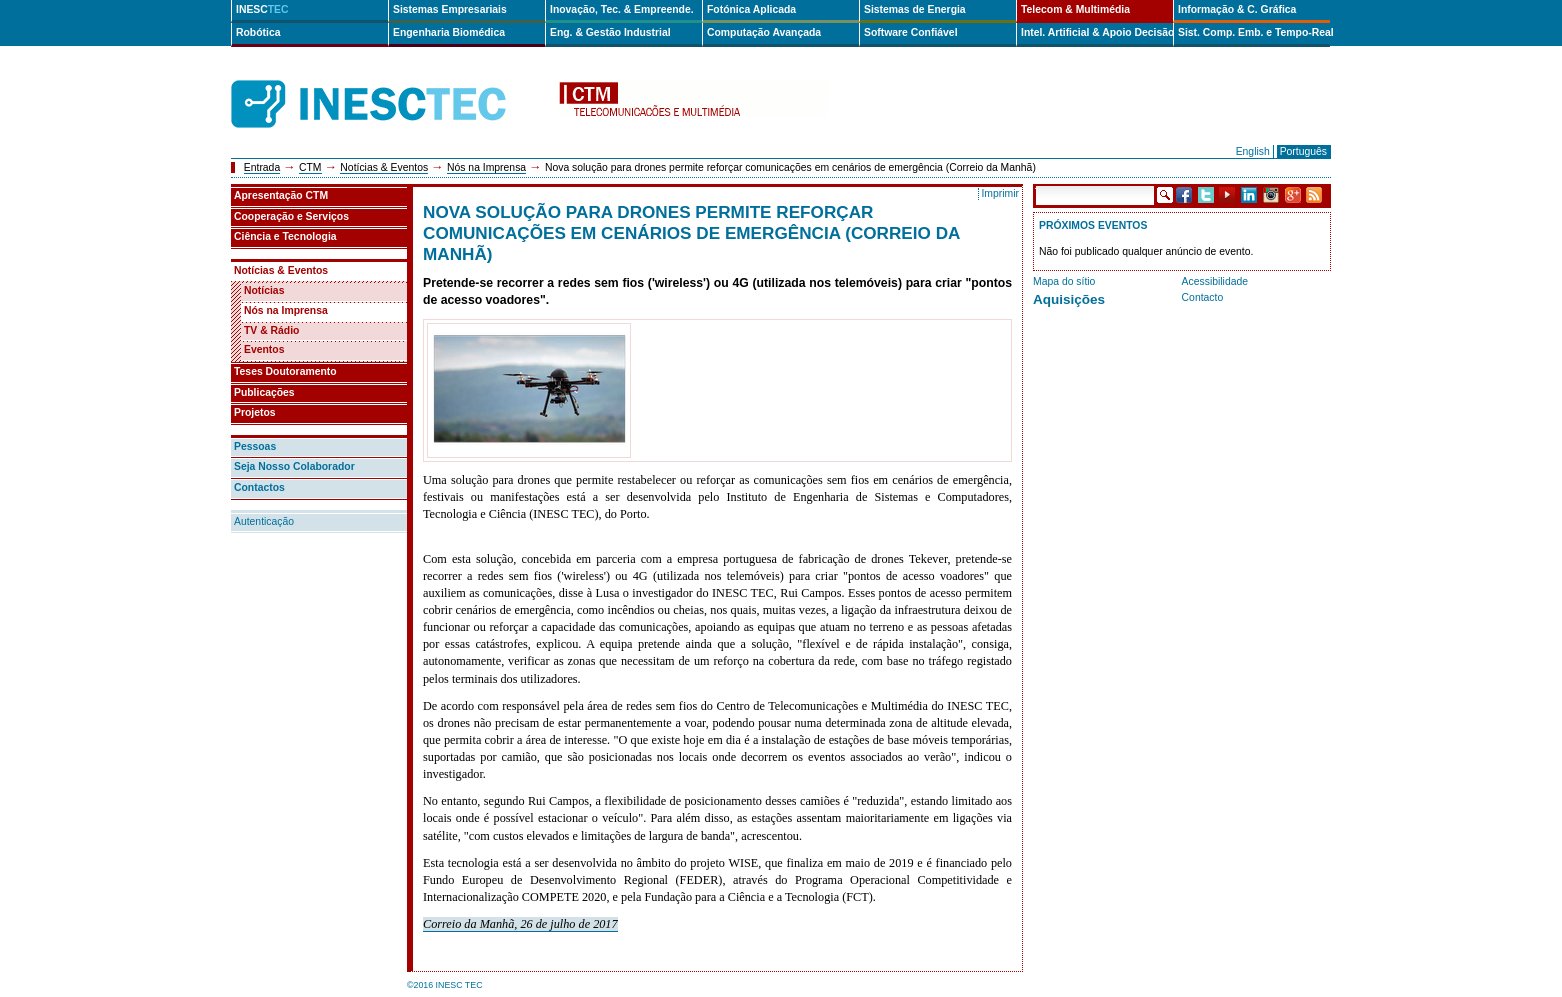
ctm (693, 104)
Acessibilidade (1215, 281)
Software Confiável (911, 32)
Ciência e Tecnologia (285, 236)
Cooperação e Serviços (291, 216)
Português (1303, 151)
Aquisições (1069, 299)
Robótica (258, 32)
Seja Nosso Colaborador (294, 466)
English (1253, 151)
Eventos (264, 349)
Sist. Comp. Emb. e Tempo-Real (1254, 32)
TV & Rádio (271, 330)
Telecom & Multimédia (1075, 9)
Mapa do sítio (1064, 281)
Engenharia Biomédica (449, 32)
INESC (262, 9)
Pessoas (255, 446)
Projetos (255, 412)
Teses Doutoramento (285, 371)
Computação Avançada (764, 32)
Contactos (259, 487)
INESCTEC (391, 82)
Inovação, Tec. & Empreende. (622, 9)
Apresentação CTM (281, 195)
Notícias (264, 290)
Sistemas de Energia (915, 9)
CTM (310, 167)
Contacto (1203, 297)
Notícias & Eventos (384, 167)
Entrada (262, 167)
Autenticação (264, 521)
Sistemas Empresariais (450, 9)
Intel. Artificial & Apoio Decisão (1097, 32)
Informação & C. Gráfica (1237, 9)
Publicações (264, 392)
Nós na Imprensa (486, 167)
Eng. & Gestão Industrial (610, 32)
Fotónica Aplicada (751, 9)
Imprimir (1000, 193)
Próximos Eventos (1093, 225)
